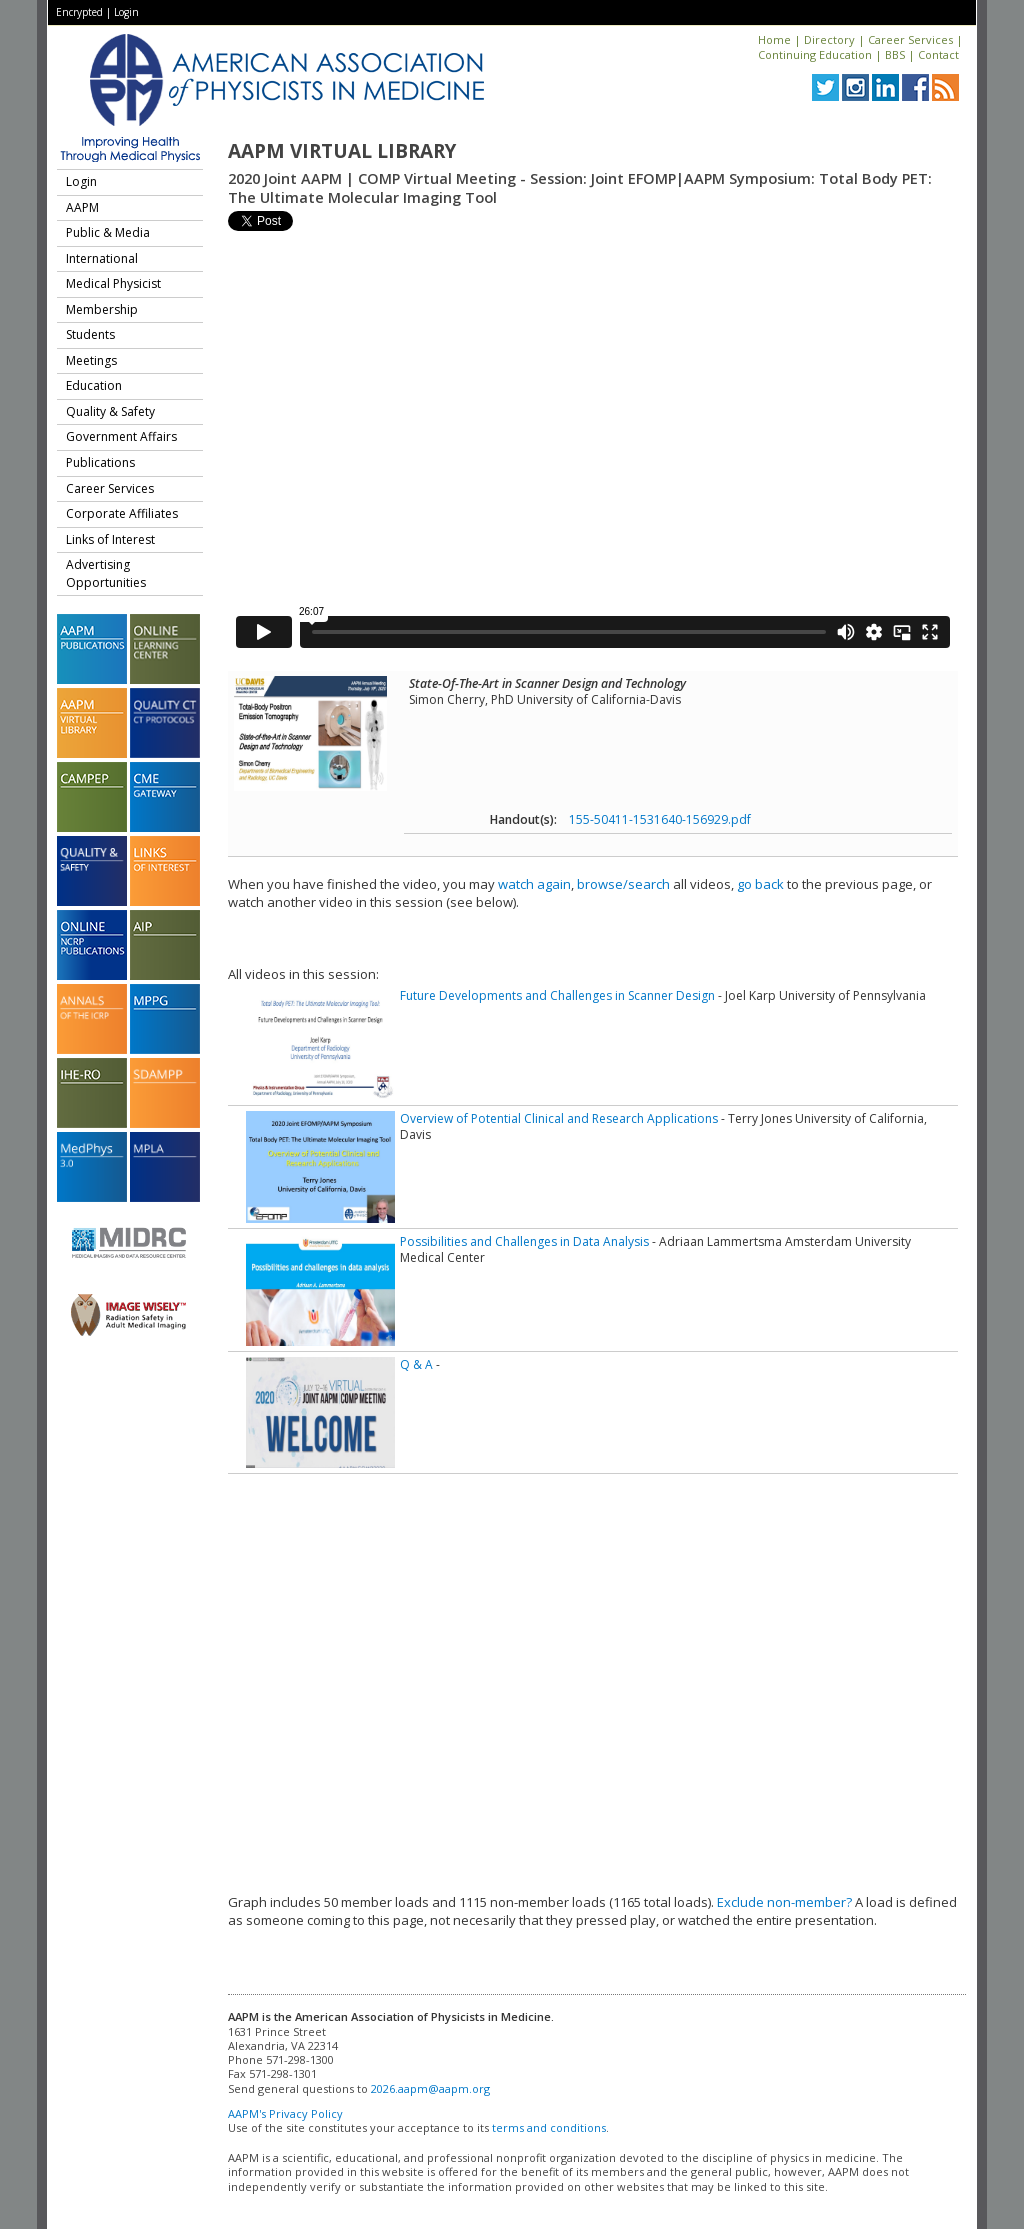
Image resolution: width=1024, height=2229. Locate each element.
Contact (938, 54)
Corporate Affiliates (122, 513)
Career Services (910, 39)
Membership (102, 309)
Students (90, 334)
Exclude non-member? (784, 1902)
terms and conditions (549, 2127)
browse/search (623, 884)
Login (126, 12)
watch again (534, 884)
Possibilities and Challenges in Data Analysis (524, 1241)
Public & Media (108, 232)
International (102, 258)
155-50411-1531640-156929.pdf (660, 819)
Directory (829, 39)
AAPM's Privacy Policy (285, 2113)
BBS (895, 54)
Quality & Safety (110, 411)
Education (94, 385)
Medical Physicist (113, 283)
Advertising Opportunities (106, 573)
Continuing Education (815, 54)
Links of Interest (110, 539)
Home (774, 39)
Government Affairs (121, 436)
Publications (100, 462)
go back (760, 884)
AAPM (82, 207)
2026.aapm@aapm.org (430, 2088)
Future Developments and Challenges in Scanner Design (557, 995)
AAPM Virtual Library (342, 151)
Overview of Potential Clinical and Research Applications (559, 1118)
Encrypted (79, 12)
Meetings (91, 360)
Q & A (416, 1364)
